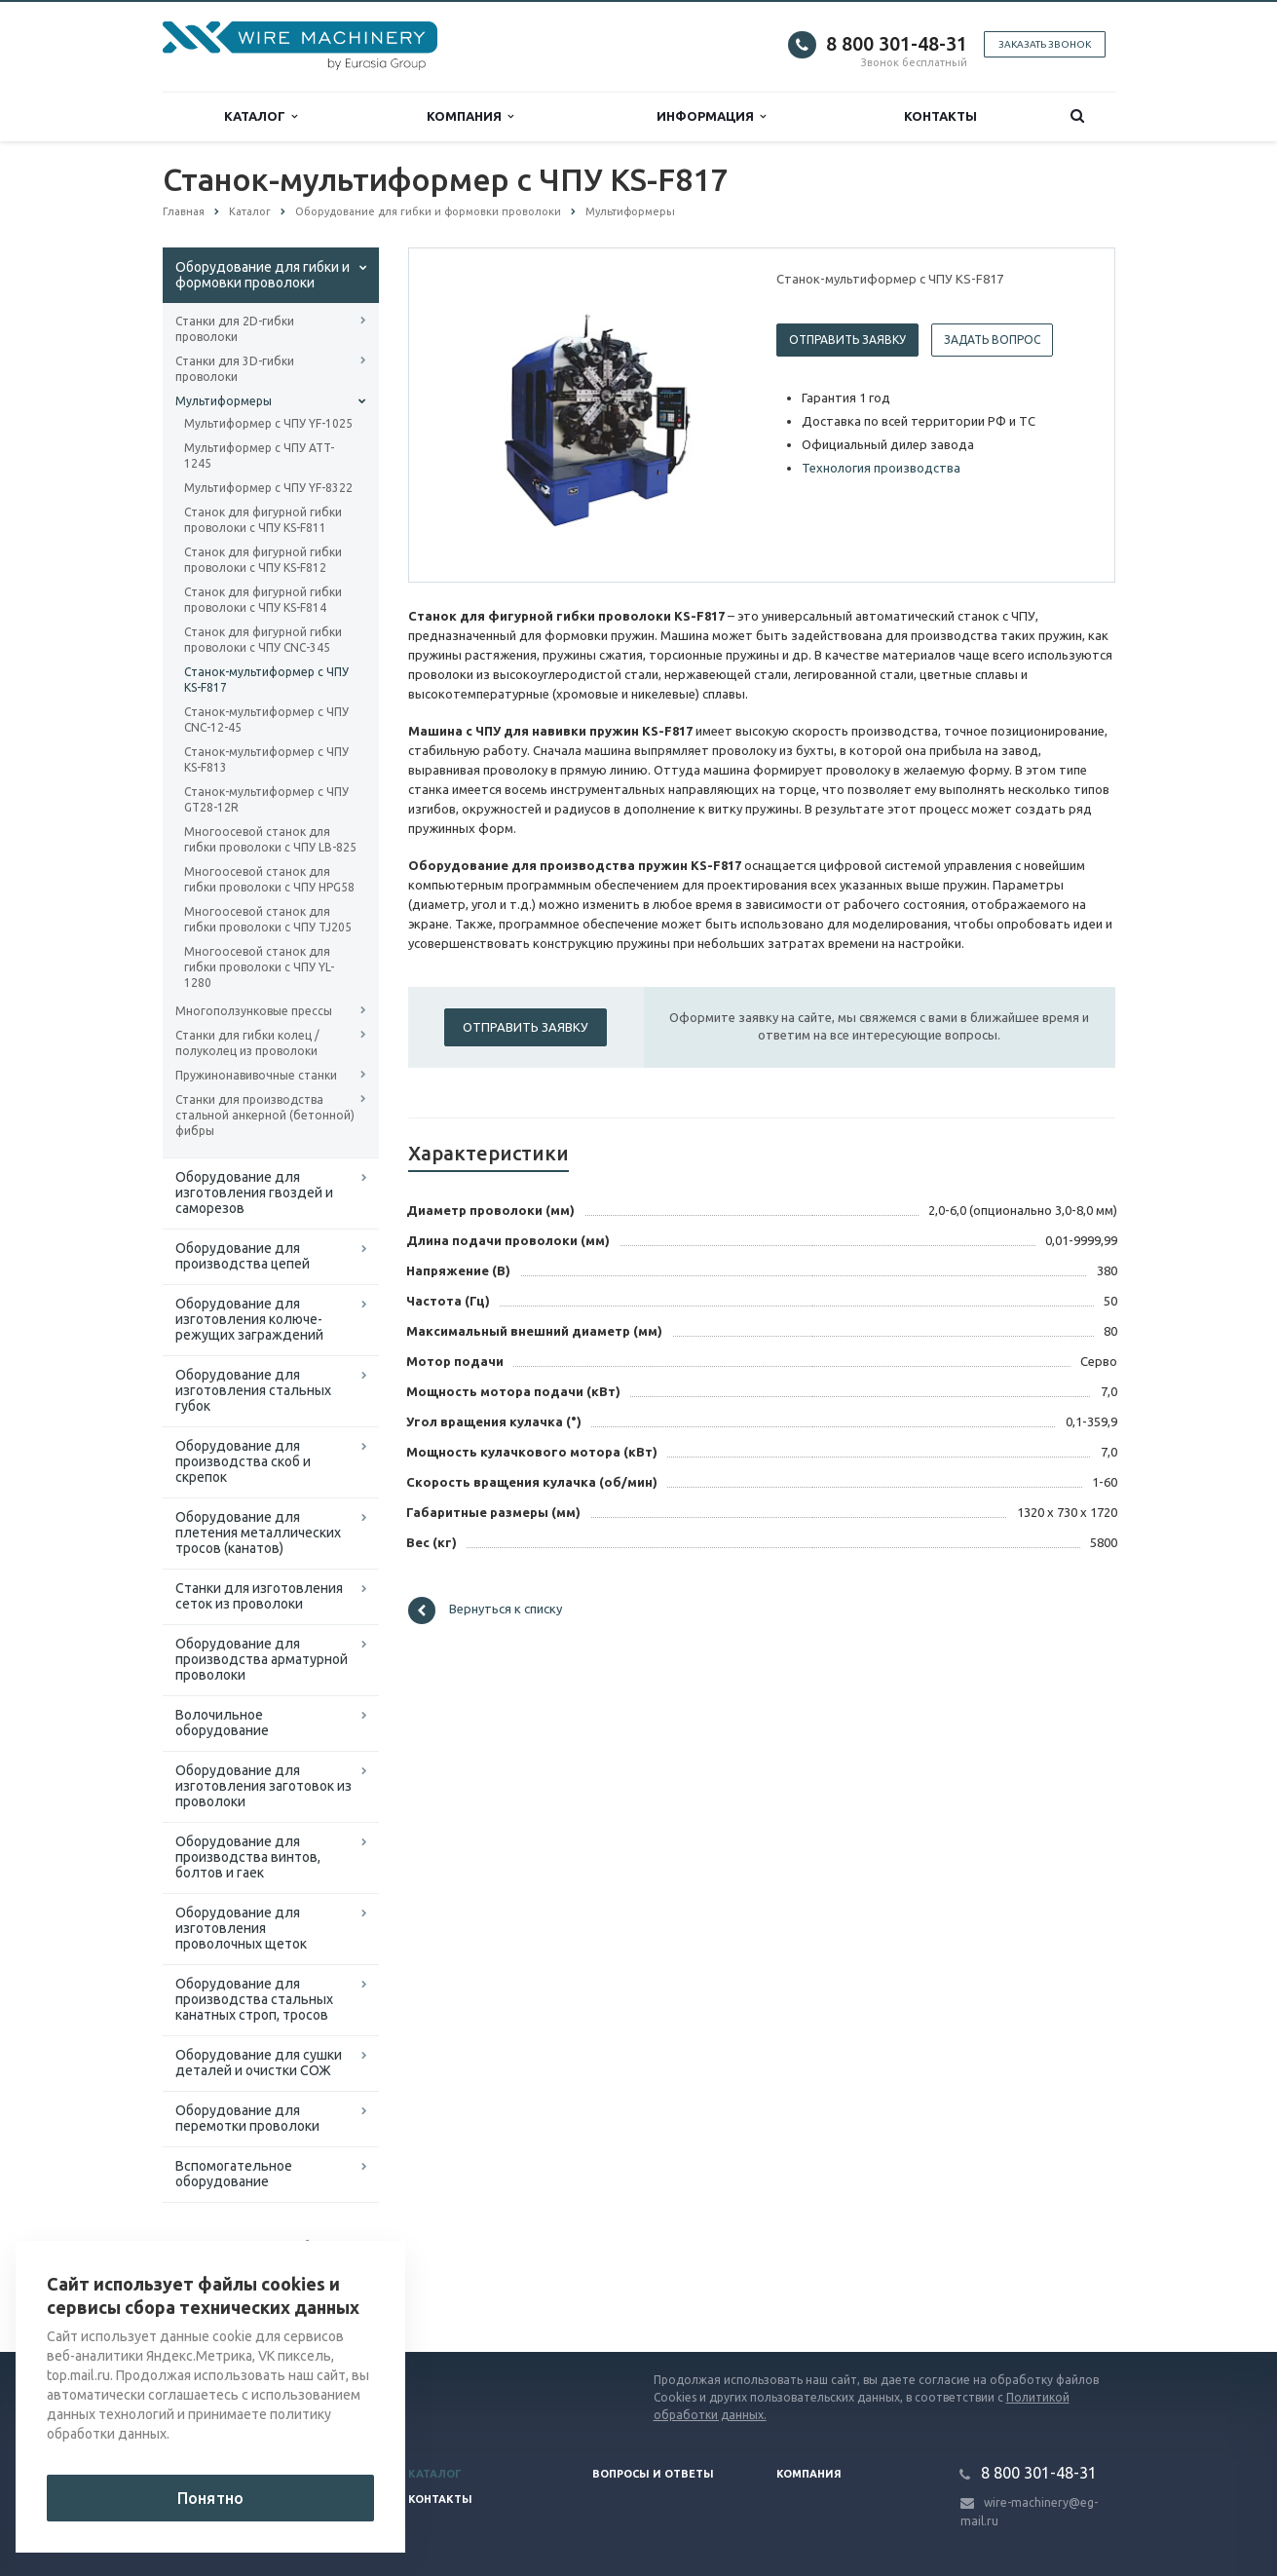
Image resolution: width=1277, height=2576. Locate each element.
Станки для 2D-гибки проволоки (234, 329)
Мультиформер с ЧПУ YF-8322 (268, 487)
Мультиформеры (223, 401)
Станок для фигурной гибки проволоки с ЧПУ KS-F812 (263, 560)
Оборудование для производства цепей (242, 1255)
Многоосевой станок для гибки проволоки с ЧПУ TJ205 (268, 919)
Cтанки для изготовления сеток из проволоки (259, 1595)
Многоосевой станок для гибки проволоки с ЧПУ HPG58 (269, 879)
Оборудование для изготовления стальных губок (253, 1390)
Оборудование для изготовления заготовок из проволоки (263, 1785)
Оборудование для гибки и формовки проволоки (262, 274)
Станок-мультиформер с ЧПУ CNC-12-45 (266, 719)
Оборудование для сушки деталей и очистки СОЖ (258, 2062)
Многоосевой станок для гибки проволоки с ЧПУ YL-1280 (259, 967)
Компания (470, 116)
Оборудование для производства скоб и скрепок (243, 1461)
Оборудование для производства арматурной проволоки (261, 1659)
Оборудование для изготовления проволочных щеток (241, 1928)
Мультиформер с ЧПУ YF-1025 (268, 423)
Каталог (260, 116)
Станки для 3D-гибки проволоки (234, 369)
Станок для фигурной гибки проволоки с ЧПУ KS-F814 (263, 600)
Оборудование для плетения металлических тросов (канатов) (258, 1532)
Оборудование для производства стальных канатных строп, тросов (254, 1999)
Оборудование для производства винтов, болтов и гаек (247, 1857)
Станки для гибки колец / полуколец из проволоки (247, 1043)
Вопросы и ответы (653, 2474)
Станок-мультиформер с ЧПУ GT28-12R (266, 799)
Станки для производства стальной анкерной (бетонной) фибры (265, 1115)
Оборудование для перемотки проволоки (247, 2118)
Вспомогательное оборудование (233, 2173)
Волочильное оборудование (222, 1722)
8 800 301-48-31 (896, 43)
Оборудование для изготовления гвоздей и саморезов (254, 1192)
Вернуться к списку (485, 1610)
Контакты (940, 116)
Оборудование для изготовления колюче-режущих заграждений (249, 1319)
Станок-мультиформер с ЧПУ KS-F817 (266, 679)
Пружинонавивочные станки (256, 1075)
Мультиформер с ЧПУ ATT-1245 (259, 455)
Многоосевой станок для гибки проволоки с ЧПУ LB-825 (270, 839)
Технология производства (881, 467)
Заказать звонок (1044, 44)
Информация (711, 116)
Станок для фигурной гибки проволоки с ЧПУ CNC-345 (263, 639)
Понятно (210, 2498)
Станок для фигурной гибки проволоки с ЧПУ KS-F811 (263, 520)
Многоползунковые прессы (253, 1010)
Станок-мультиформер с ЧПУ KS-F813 (266, 759)
